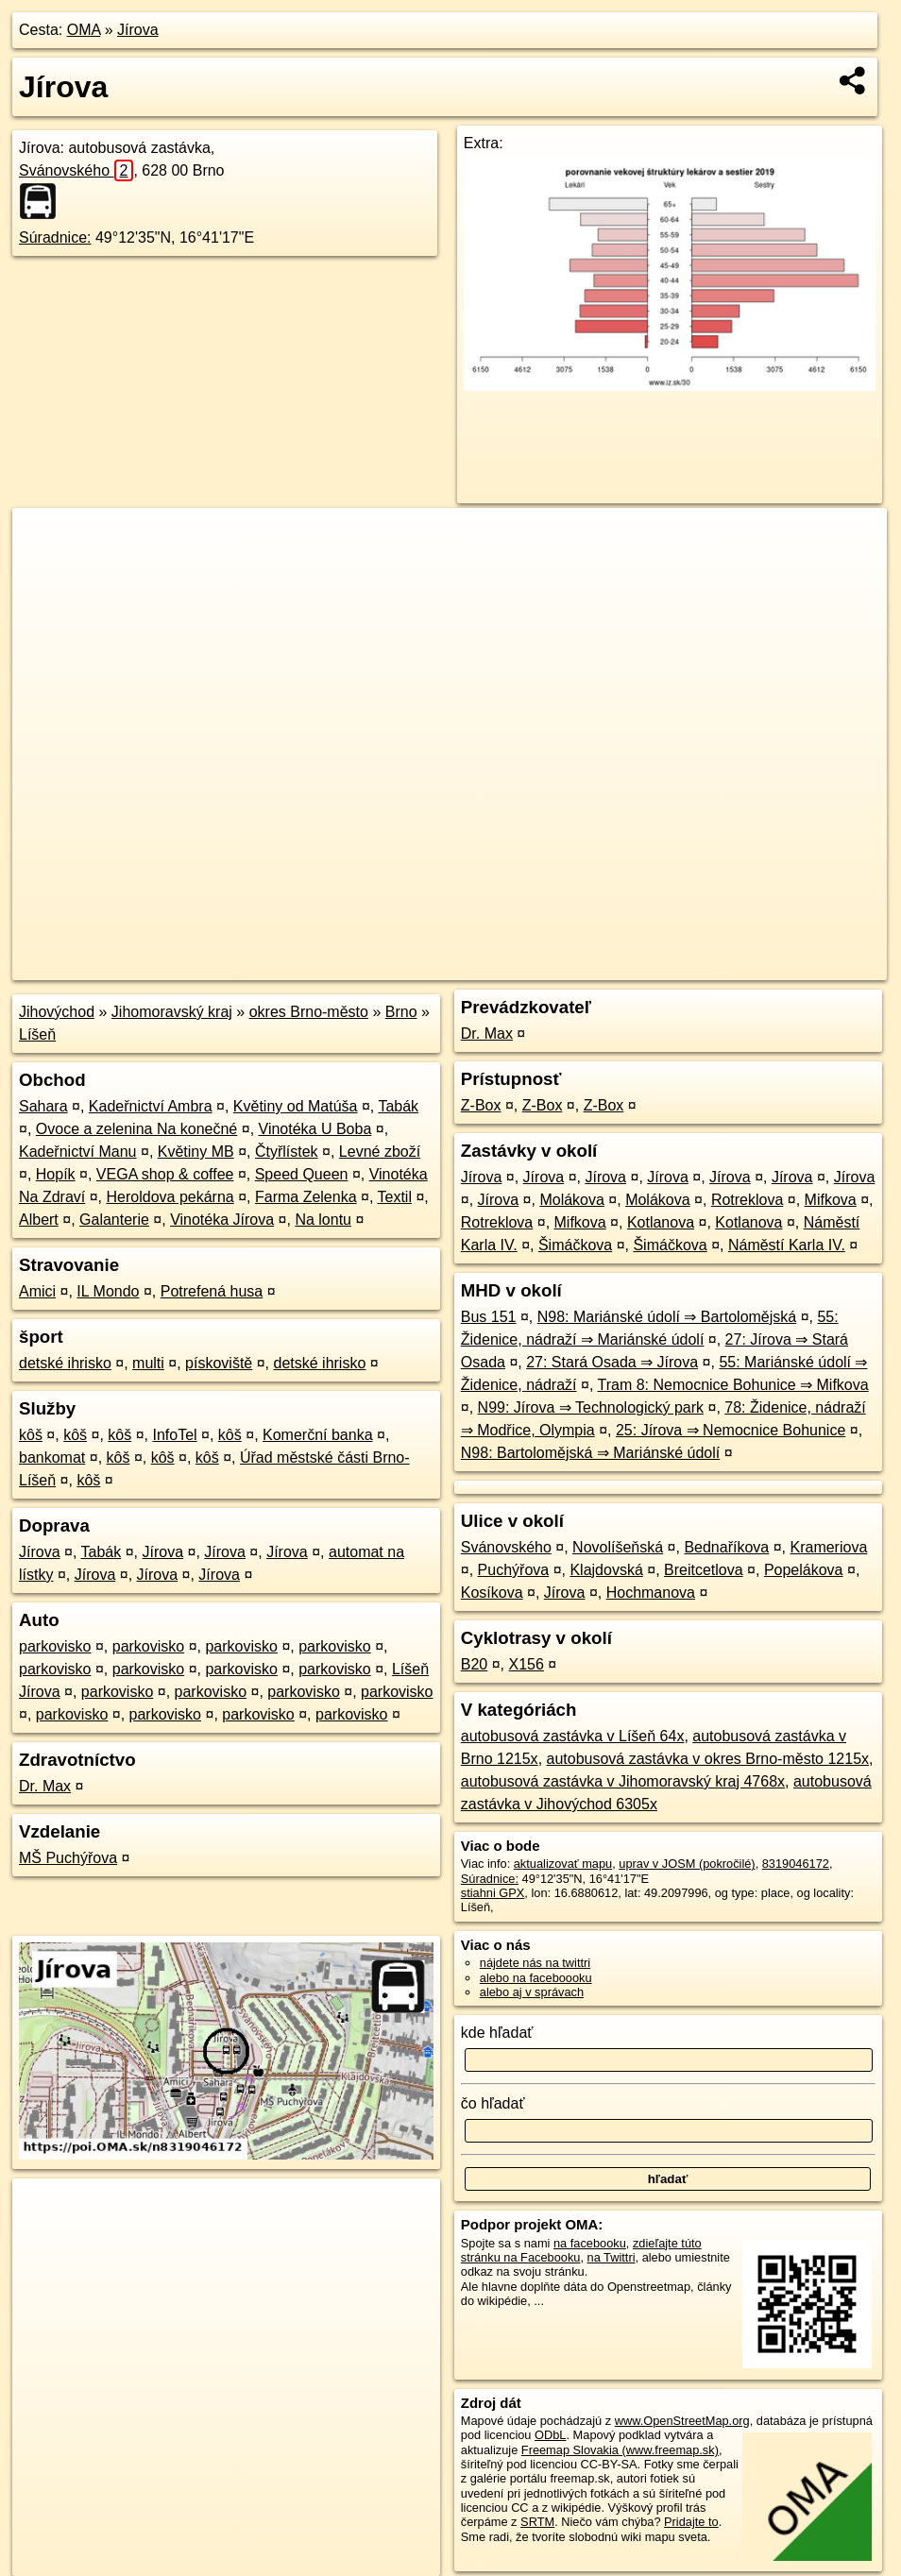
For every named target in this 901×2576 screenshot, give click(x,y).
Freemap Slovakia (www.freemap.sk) (620, 2450)
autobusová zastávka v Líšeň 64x (573, 1736)
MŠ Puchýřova (68, 1858)
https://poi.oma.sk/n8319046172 (801, 966)
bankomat (52, 1457)
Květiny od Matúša (295, 1106)
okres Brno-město (308, 1012)
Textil (395, 1197)
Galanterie (114, 1220)
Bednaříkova (726, 1547)
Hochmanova (650, 1593)
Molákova (571, 1200)
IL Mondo (107, 1291)
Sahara (43, 1106)
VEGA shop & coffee (165, 1174)
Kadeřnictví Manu (78, 1152)
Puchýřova (514, 1570)
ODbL (550, 2435)
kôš (30, 1435)
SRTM (537, 2522)
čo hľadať (493, 2103)
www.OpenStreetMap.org (682, 2421)
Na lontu (323, 1220)
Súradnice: (55, 237)
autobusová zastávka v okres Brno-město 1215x (708, 1759)
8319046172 (795, 1863)
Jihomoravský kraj (171, 1012)
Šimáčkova (575, 1245)
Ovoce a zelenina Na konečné (136, 1129)
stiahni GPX (493, 1893)
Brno (401, 1012)
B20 (474, 1664)
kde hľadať (497, 2033)
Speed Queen (301, 1174)
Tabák (398, 1106)
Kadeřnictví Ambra (150, 1106)
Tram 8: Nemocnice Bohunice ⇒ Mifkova (732, 1385)
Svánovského (76, 170)
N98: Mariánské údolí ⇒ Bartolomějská (666, 1317)
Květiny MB (196, 1152)
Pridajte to (691, 2522)
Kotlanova (660, 1222)
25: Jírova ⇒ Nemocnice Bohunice (730, 1430)
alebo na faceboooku (536, 1978)
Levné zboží (379, 1152)
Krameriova (828, 1547)
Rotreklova (747, 1200)
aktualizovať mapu (563, 1863)
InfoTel (174, 1435)
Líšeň (37, 1034)
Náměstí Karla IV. (786, 1245)
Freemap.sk (658, 966)
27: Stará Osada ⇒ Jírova (612, 1362)
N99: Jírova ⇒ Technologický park (591, 1407)
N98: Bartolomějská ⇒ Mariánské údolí (590, 1453)
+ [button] (45, 540)
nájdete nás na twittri (535, 1963)
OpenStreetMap (561, 966)
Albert (39, 1220)
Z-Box (481, 1105)
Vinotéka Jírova (222, 1220)
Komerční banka (318, 1435)
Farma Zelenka (306, 1197)
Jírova (138, 30)
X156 (526, 1664)
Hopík (56, 1174)
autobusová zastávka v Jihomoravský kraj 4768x (623, 1781)
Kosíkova (492, 1593)
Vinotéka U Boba (315, 1129)
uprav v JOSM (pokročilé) (687, 1863)
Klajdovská (606, 1570)
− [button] (45, 569)
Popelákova (803, 1570)
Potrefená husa (212, 1291)
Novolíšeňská (617, 1547)
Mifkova (831, 1200)
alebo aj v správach (532, 1992)
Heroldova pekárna (170, 1197)
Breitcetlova (703, 1570)
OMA (84, 30)
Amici (37, 1291)
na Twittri (611, 2257)
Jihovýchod (56, 1012)
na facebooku (589, 2243)
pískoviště (218, 1363)
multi (148, 1363)
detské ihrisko (65, 1363)
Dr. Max (45, 1786)
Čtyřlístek (286, 1152)
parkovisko (55, 1646)
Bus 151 (489, 1317)
